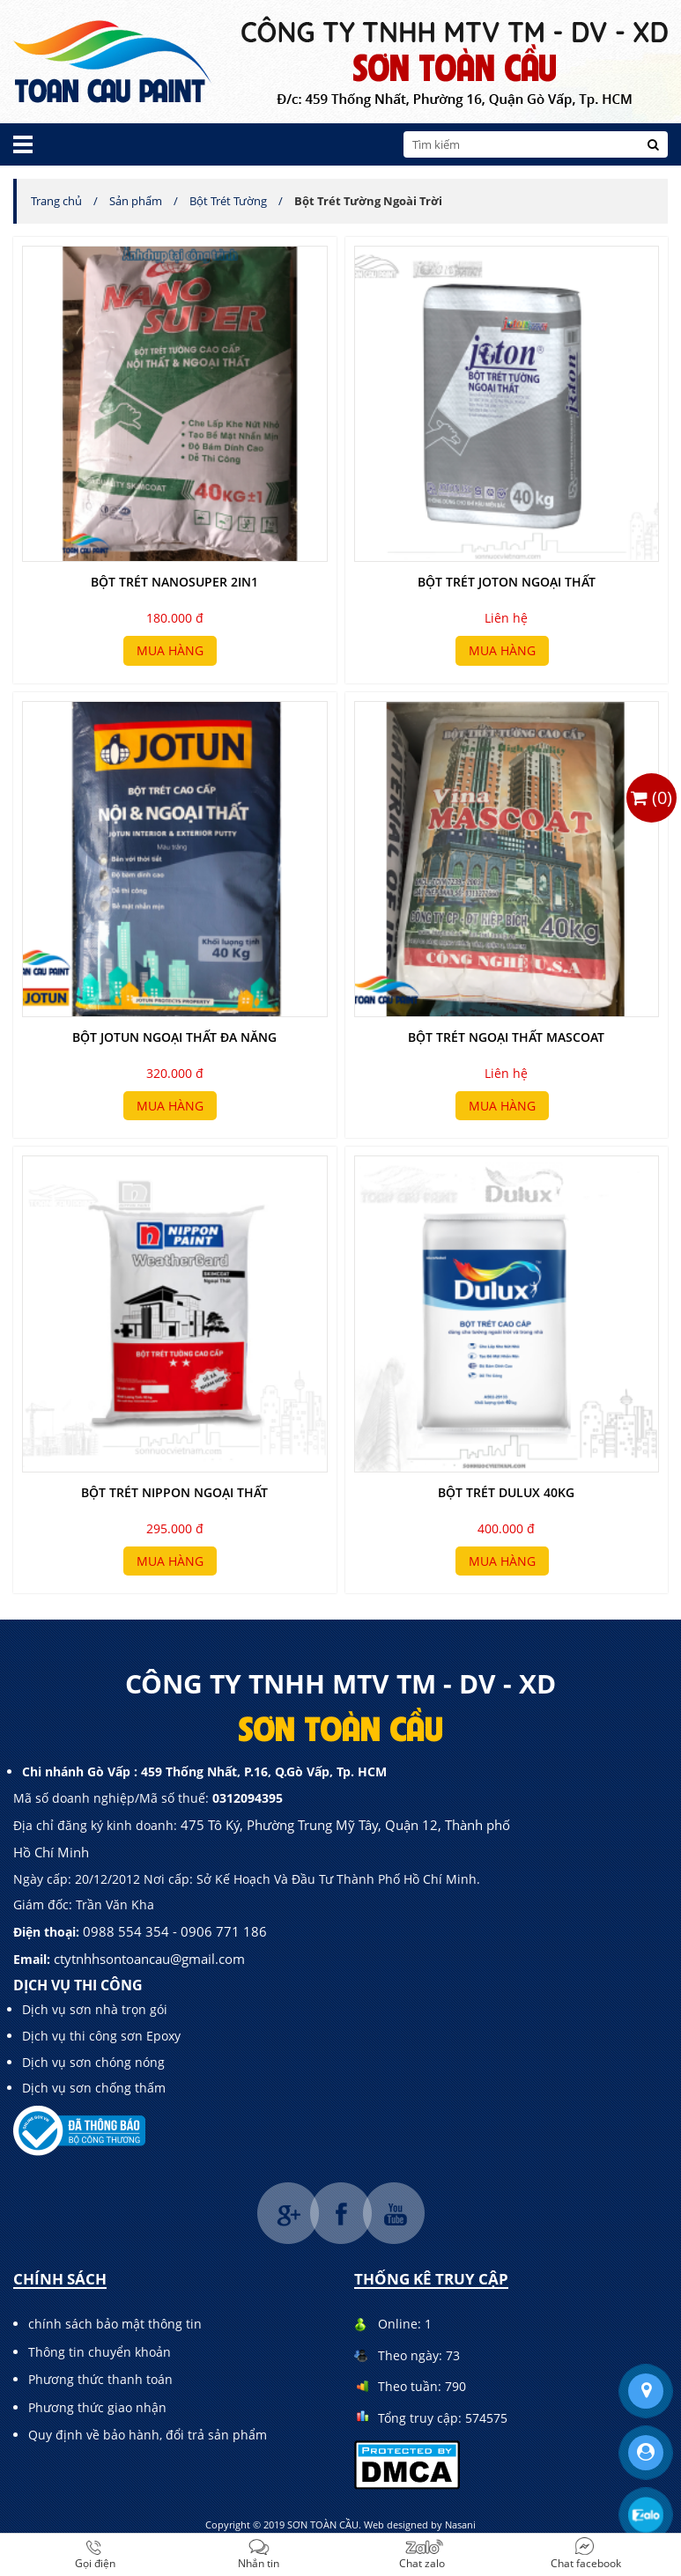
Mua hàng (170, 650)
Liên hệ (506, 617)
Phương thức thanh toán (100, 2379)
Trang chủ (56, 201)
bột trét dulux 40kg (506, 1492)
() (651, 797)
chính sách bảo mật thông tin (115, 2323)
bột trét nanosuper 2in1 (174, 581)
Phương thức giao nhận (97, 2407)
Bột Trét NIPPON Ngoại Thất (174, 1492)
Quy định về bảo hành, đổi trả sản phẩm (147, 2434)
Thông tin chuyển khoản (99, 2351)
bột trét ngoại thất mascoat (506, 1037)
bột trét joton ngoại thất (507, 581)
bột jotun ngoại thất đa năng (174, 1037)
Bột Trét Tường (228, 201)
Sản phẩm (135, 201)
